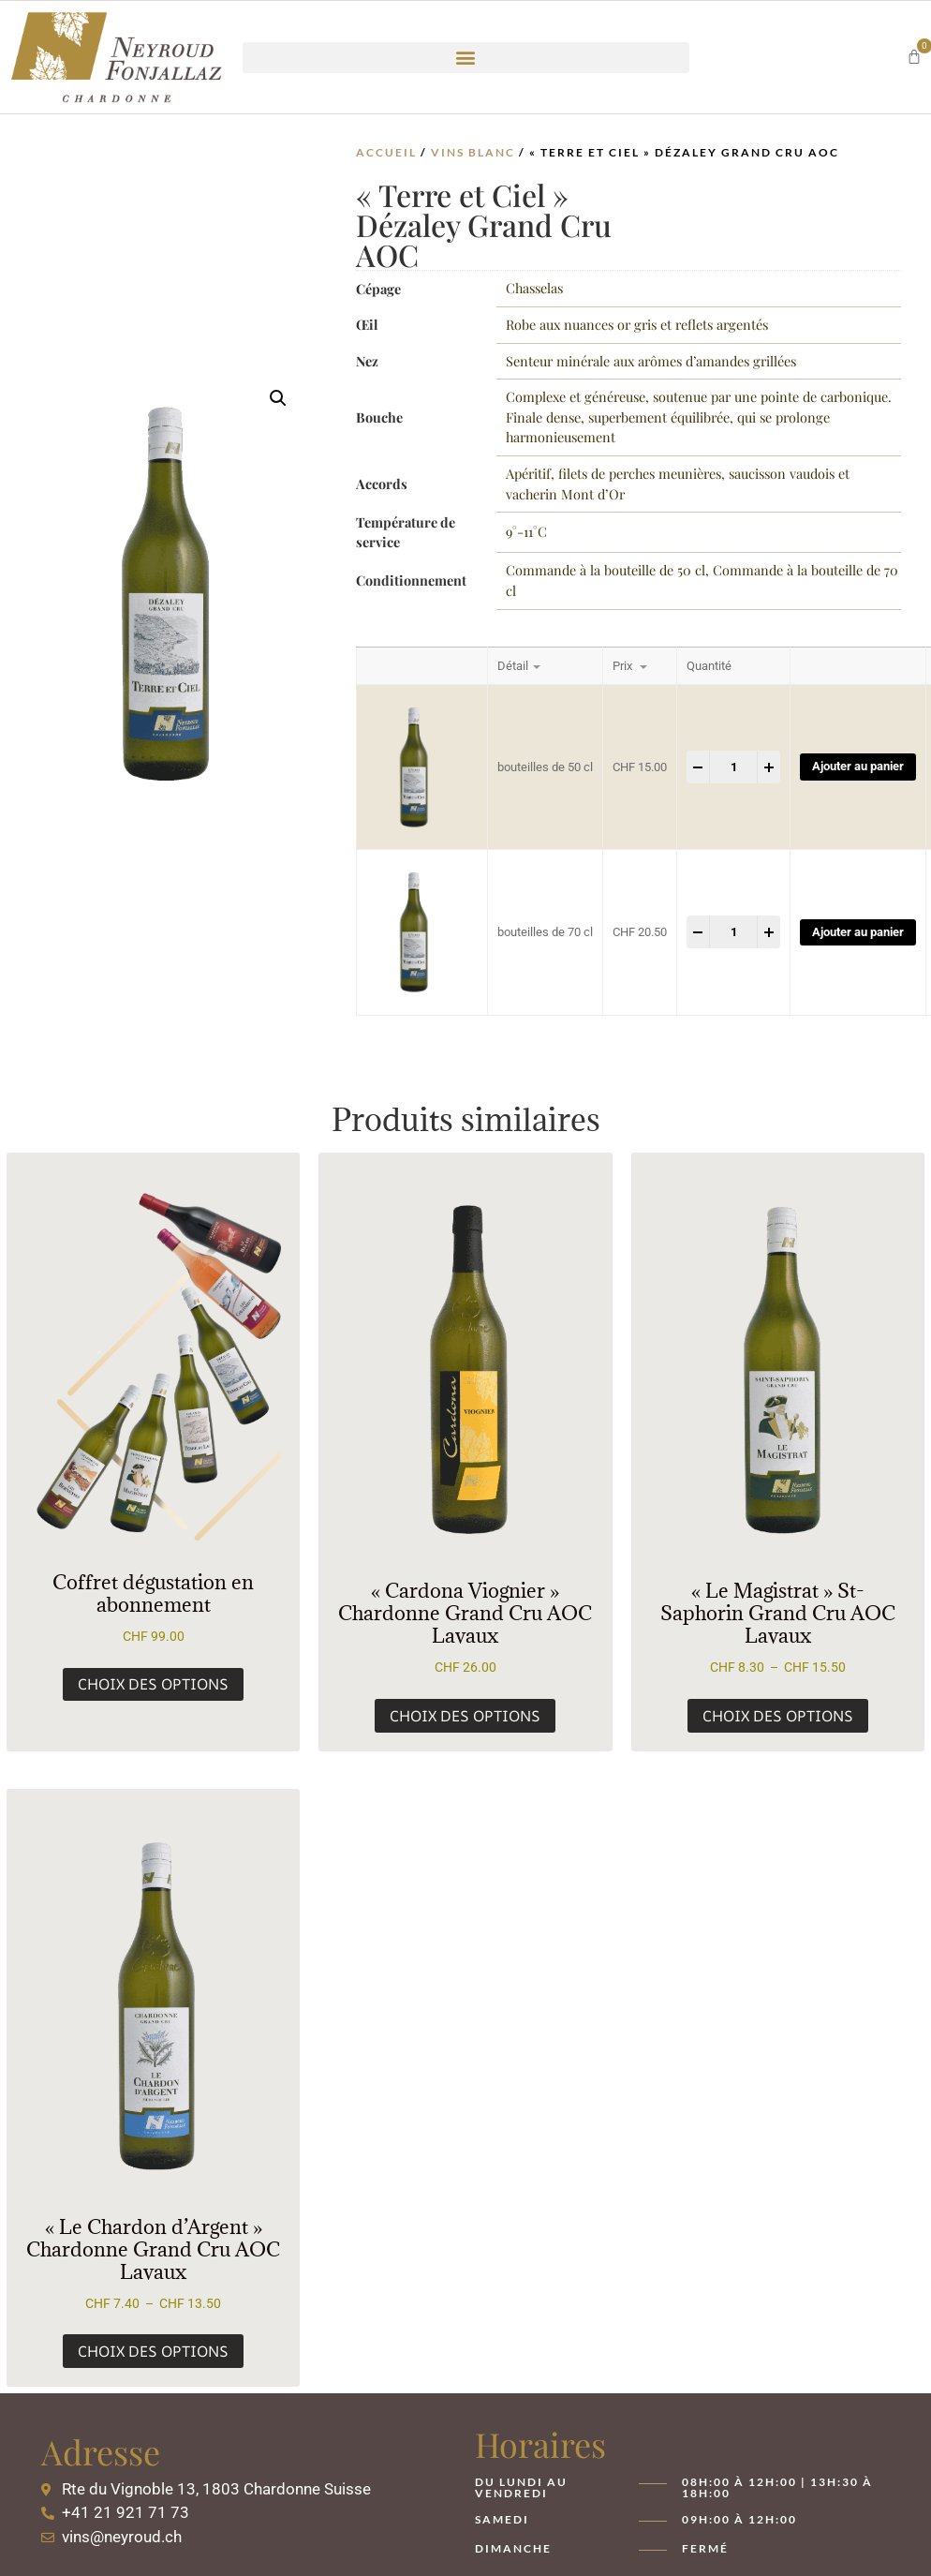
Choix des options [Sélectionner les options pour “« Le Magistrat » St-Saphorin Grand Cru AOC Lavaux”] (777, 1715)
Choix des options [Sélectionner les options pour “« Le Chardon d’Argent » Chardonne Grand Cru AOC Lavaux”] (153, 2351)
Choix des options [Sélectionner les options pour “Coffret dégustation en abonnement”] (153, 1684)
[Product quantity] (733, 767)
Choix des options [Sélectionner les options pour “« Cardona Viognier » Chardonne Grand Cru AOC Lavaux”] (465, 1715)
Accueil (386, 152)
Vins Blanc (473, 152)
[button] (466, 57)
